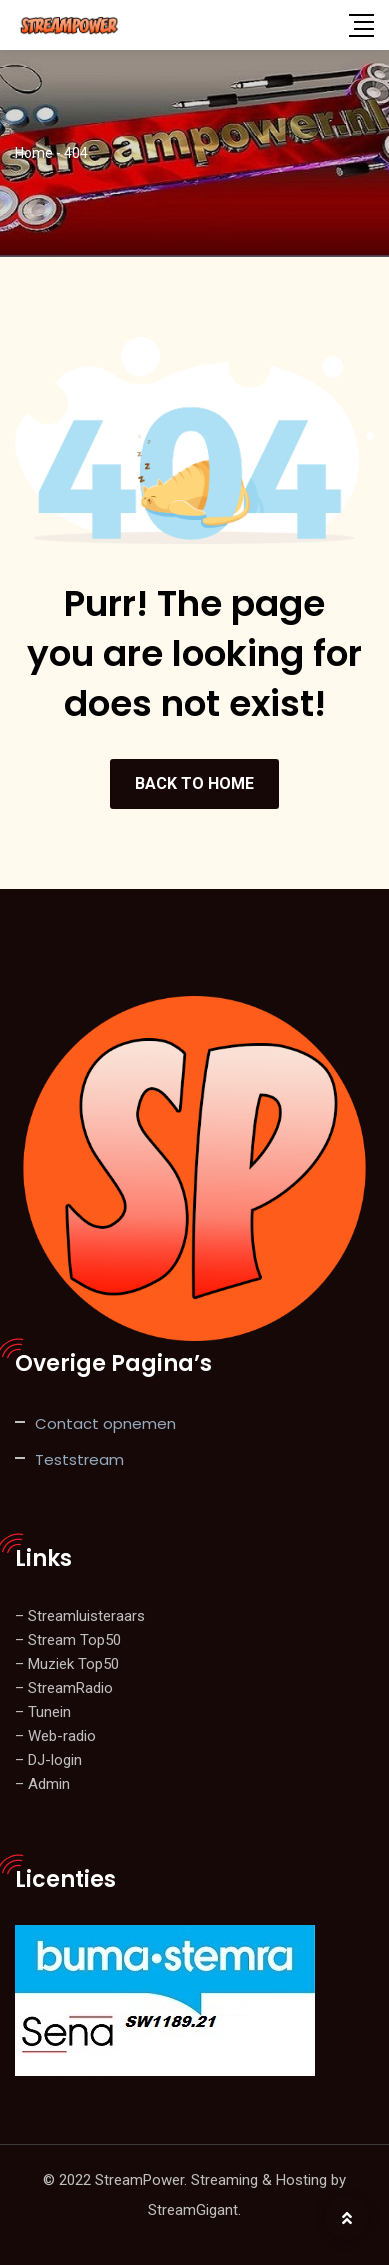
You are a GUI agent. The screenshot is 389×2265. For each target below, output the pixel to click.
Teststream (79, 1459)
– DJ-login (48, 1760)
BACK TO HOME (194, 783)
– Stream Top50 (68, 1640)
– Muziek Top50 (67, 1664)
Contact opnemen (105, 1423)
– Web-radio (55, 1736)
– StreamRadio (64, 1688)
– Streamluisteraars (80, 1616)
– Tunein (43, 1712)
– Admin (42, 1784)
